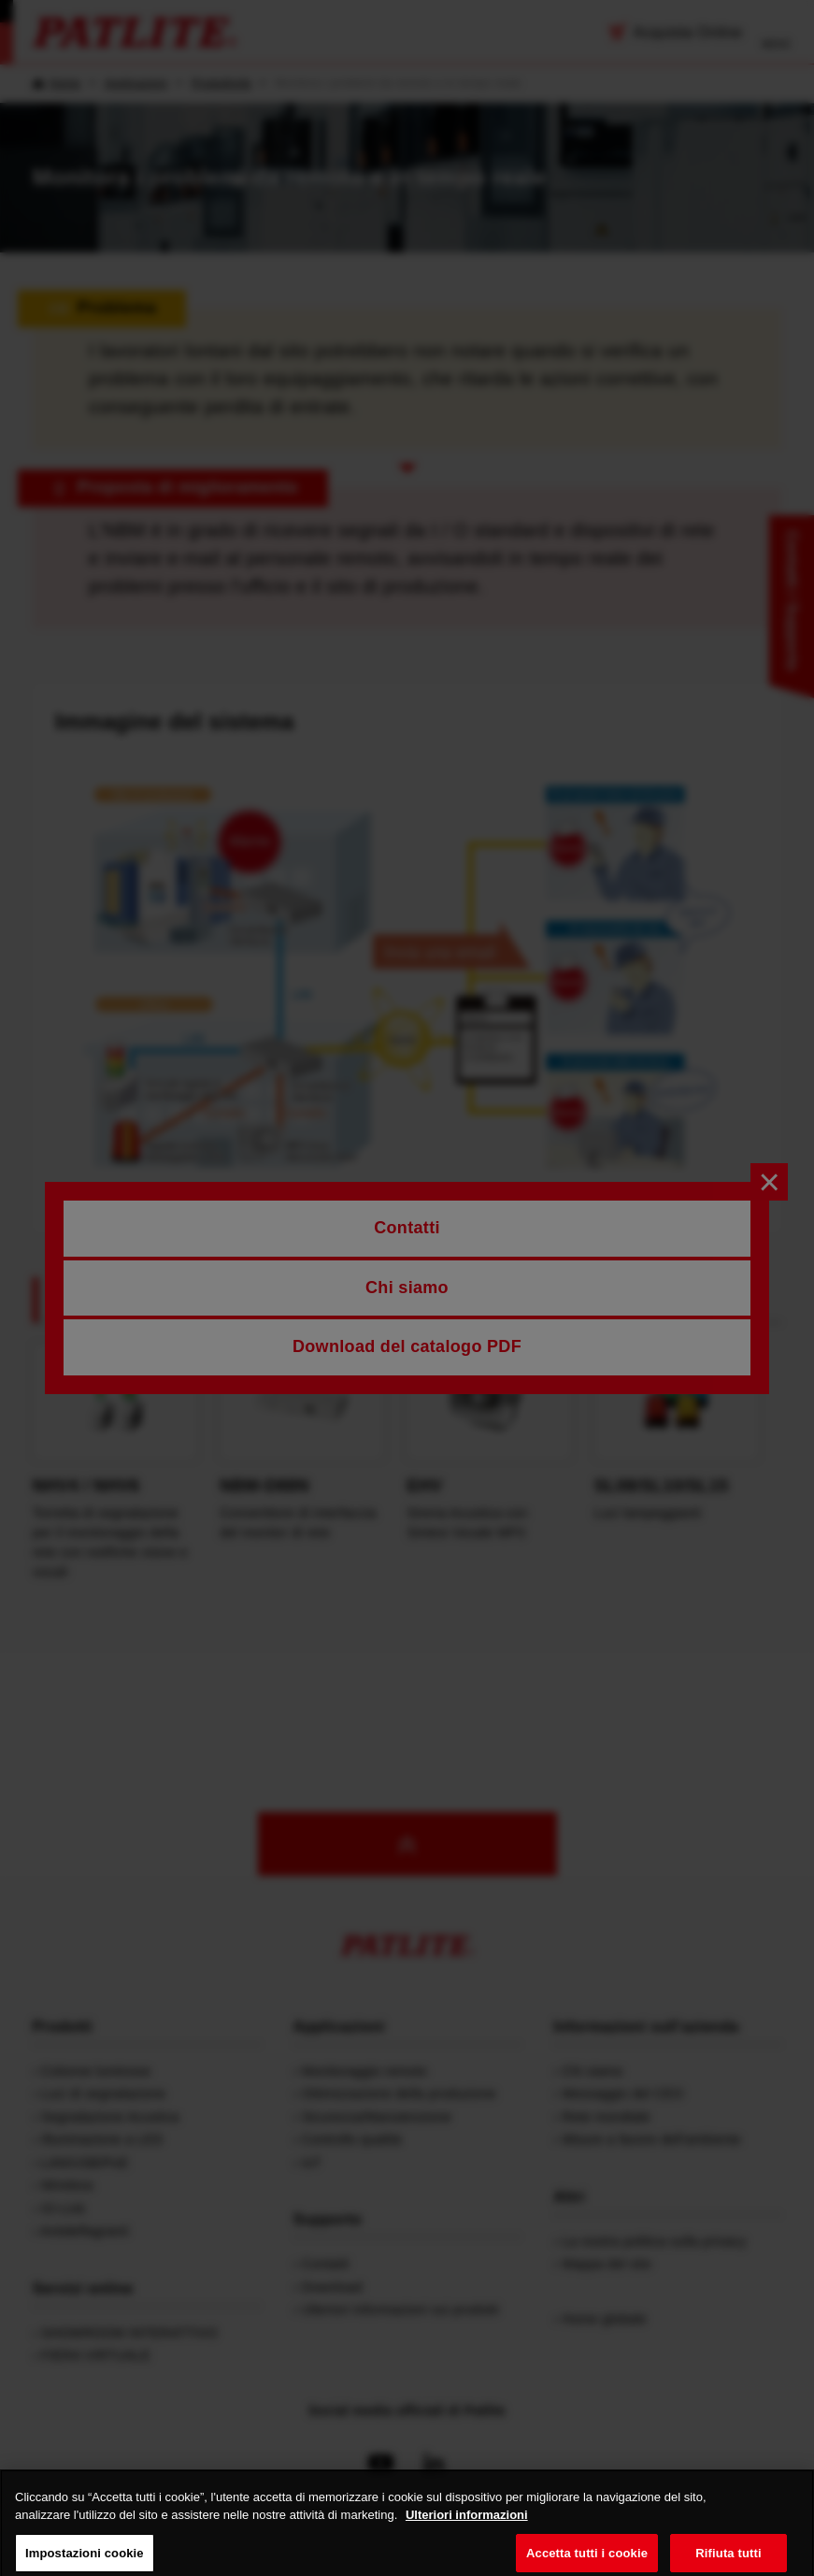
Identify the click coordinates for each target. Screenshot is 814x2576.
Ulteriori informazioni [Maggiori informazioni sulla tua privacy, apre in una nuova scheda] (467, 2527)
